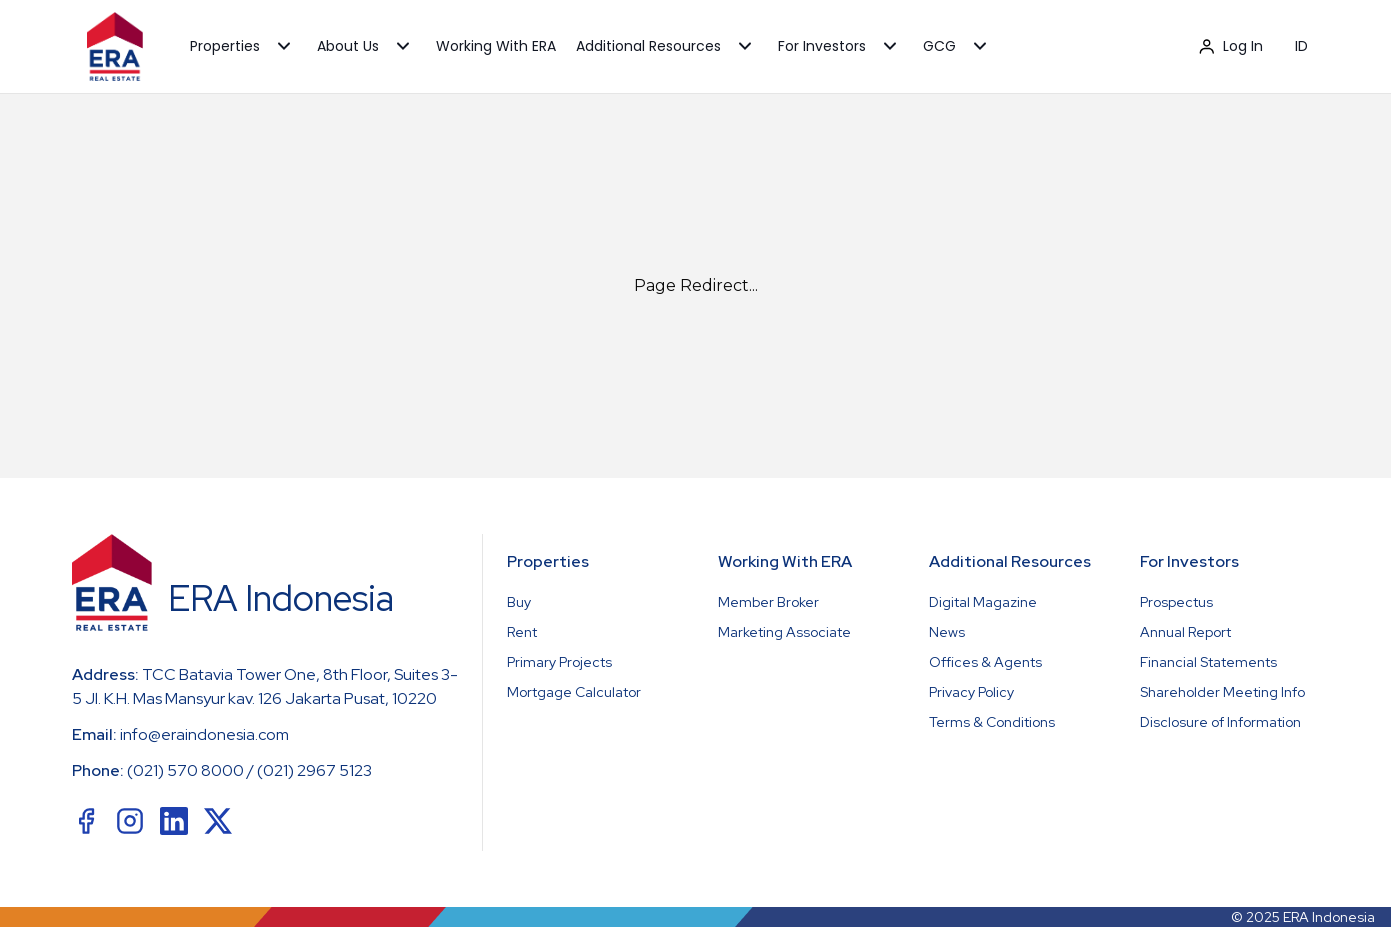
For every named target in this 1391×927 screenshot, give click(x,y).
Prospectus (1176, 602)
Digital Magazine (983, 602)
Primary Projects (559, 662)
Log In (1231, 46)
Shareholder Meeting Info (1222, 692)
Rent (522, 632)
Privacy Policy (971, 692)
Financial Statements (1208, 662)
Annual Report (1185, 632)
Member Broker (768, 602)
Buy (519, 602)
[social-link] (86, 821)
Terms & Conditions (992, 722)
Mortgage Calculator (574, 692)
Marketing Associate (784, 632)
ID (1301, 46)
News (947, 632)
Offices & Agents (985, 662)
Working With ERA (496, 46)
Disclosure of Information (1220, 722)
